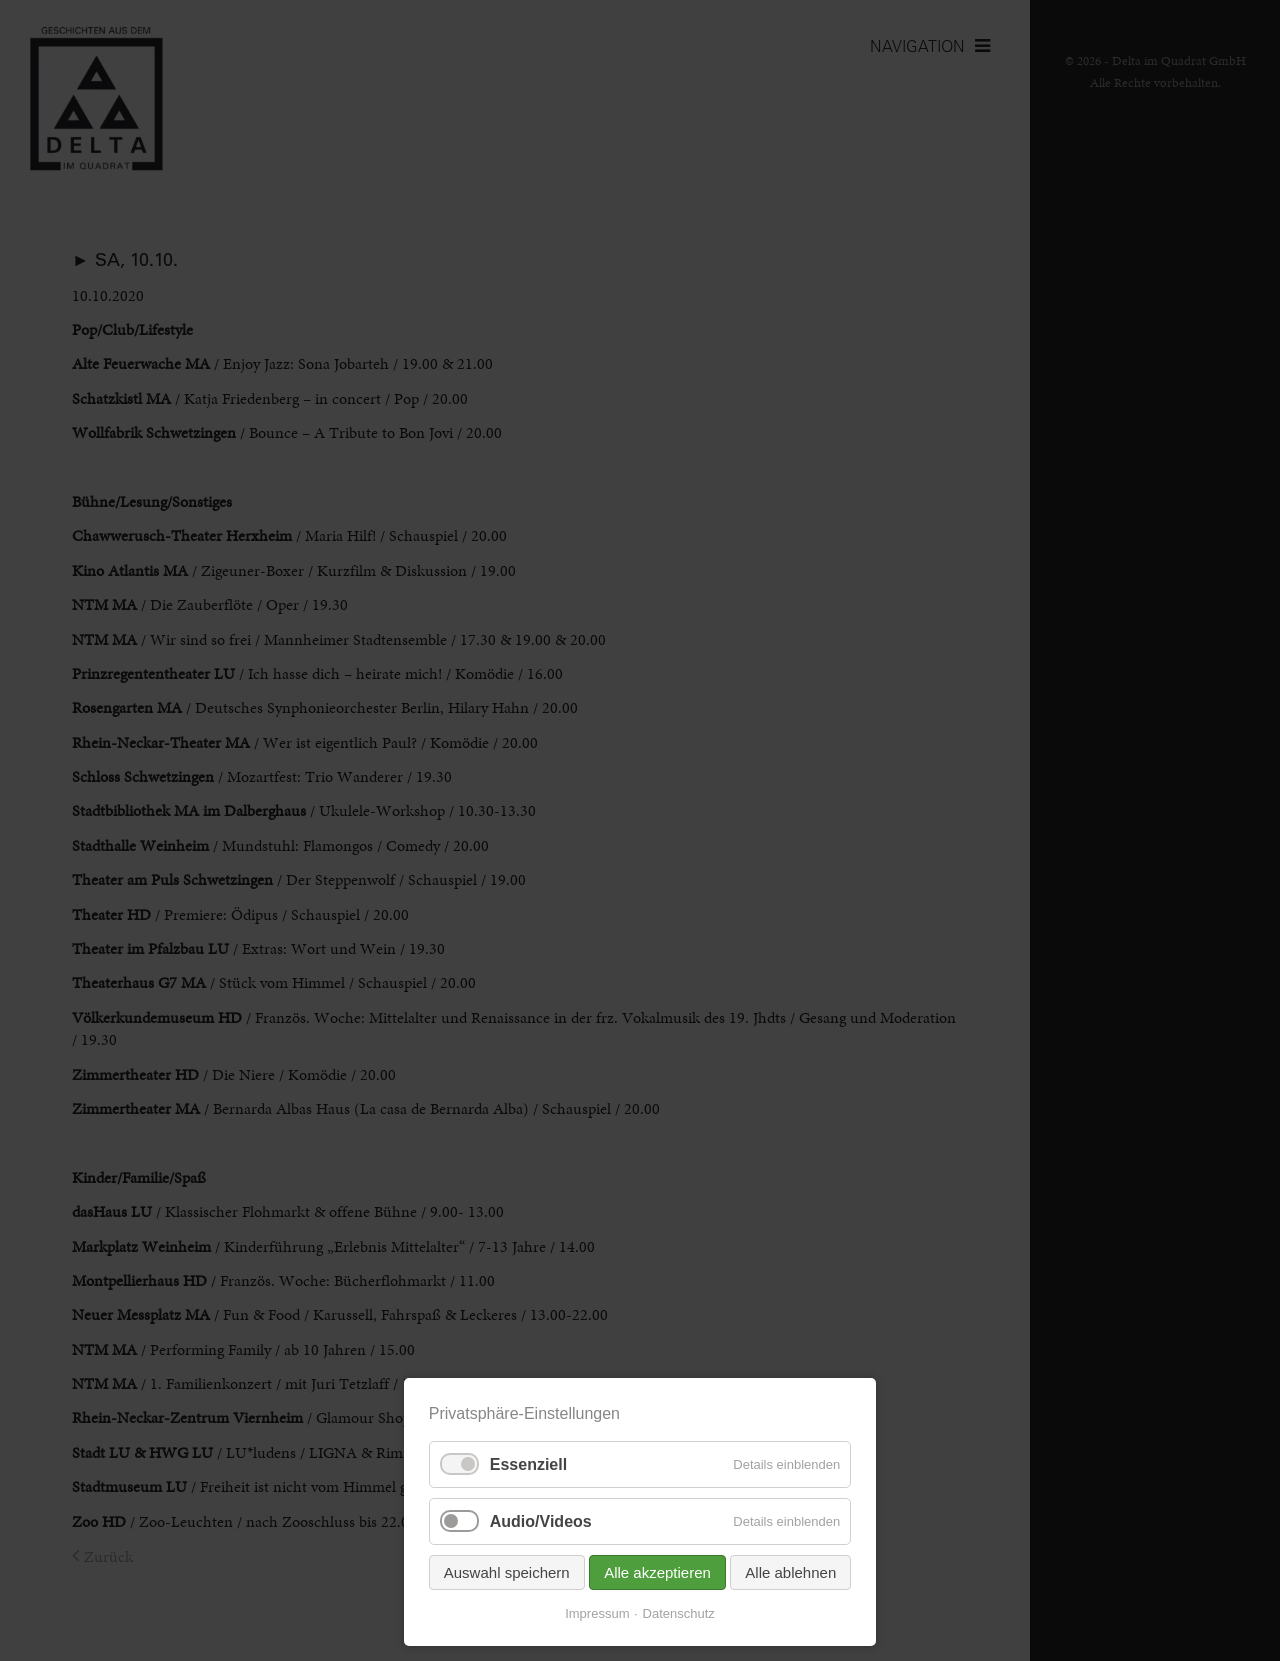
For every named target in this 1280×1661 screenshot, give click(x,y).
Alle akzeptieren (657, 1572)
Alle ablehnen (790, 1572)
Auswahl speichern (507, 1572)
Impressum (597, 1613)
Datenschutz (679, 1613)
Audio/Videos (541, 1521)
